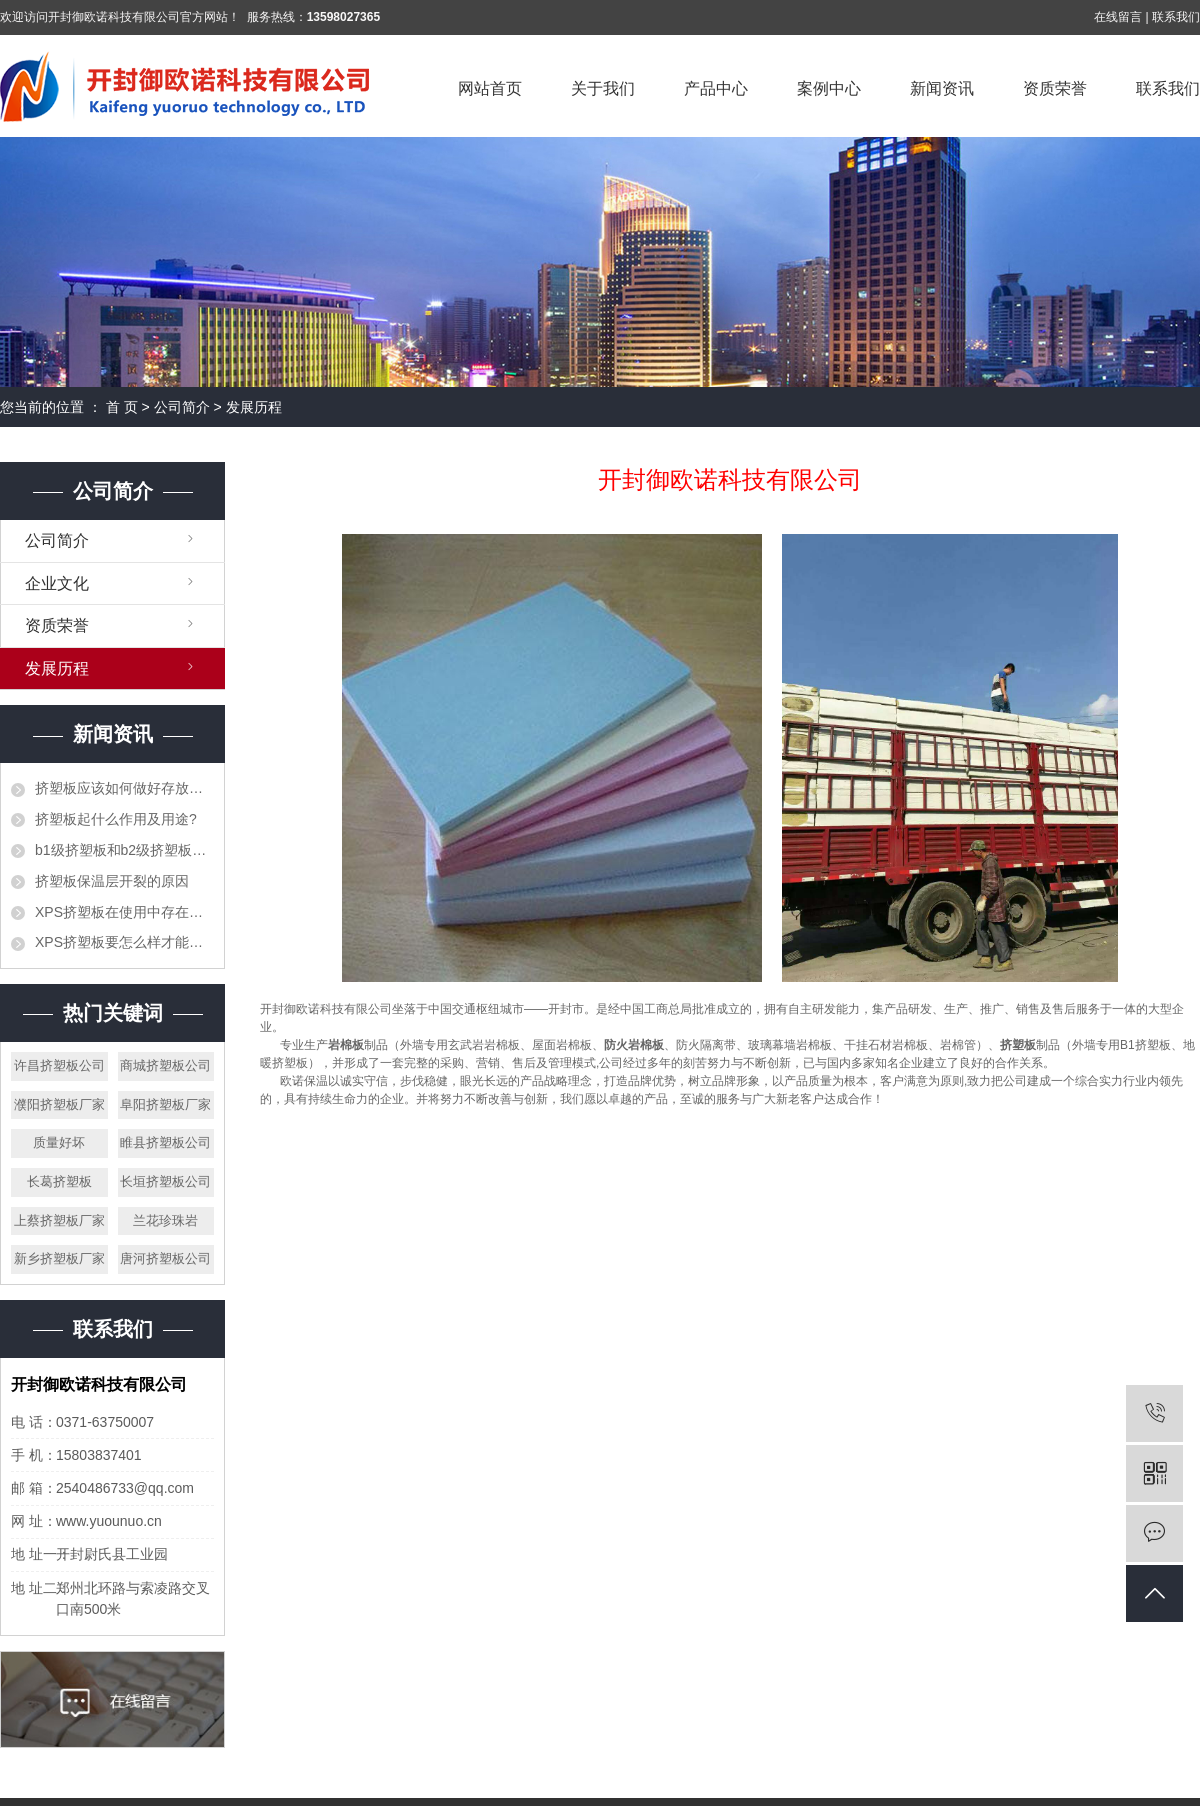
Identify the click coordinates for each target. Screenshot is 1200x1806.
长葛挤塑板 (59, 1181)
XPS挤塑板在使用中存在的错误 (124, 912)
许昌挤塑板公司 (59, 1065)
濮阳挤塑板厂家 (59, 1104)
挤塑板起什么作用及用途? (116, 819)
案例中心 (829, 88)
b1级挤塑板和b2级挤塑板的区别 (124, 850)
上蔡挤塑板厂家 (59, 1220)
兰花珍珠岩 (165, 1220)
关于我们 (603, 88)
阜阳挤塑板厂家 (165, 1104)
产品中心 (716, 88)
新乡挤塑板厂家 (59, 1258)
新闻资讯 (942, 88)
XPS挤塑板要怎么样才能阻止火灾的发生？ (124, 942)
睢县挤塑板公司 (165, 1142)
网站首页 (490, 88)
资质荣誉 (1055, 88)
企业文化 (57, 583)
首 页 (122, 407)
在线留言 (1118, 17)
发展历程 (57, 668)
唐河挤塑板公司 (165, 1258)
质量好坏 (59, 1142)
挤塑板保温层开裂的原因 (112, 881)
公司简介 (182, 407)
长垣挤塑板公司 (165, 1181)
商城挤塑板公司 (165, 1065)
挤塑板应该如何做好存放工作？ (124, 788)
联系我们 (1176, 17)
